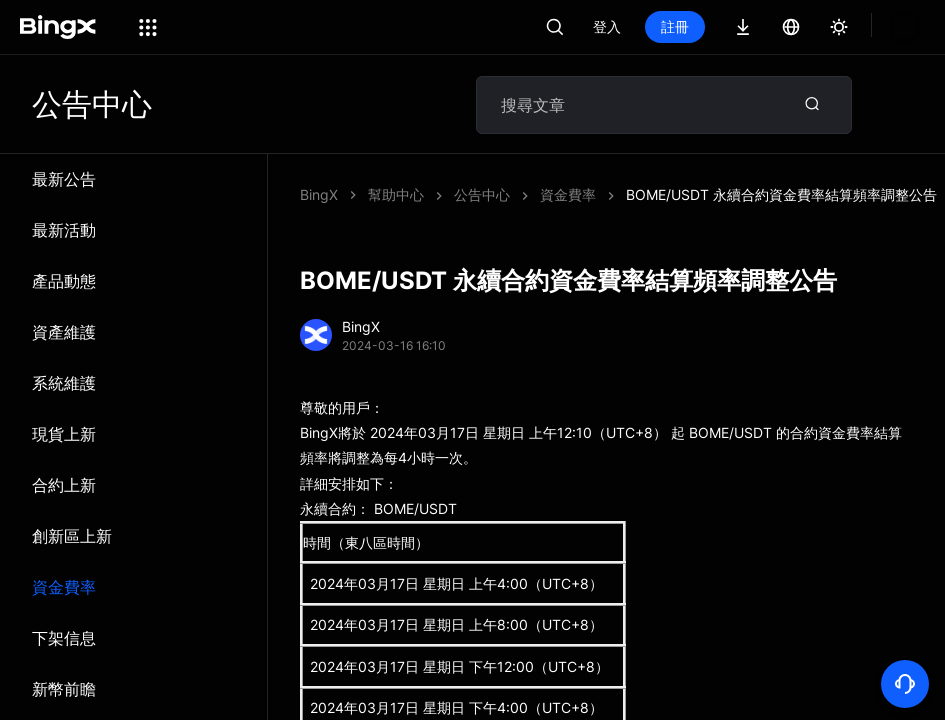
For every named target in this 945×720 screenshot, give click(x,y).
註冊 (675, 26)
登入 (607, 26)
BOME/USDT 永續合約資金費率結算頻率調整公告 (609, 194)
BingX (319, 194)
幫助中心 (396, 194)
